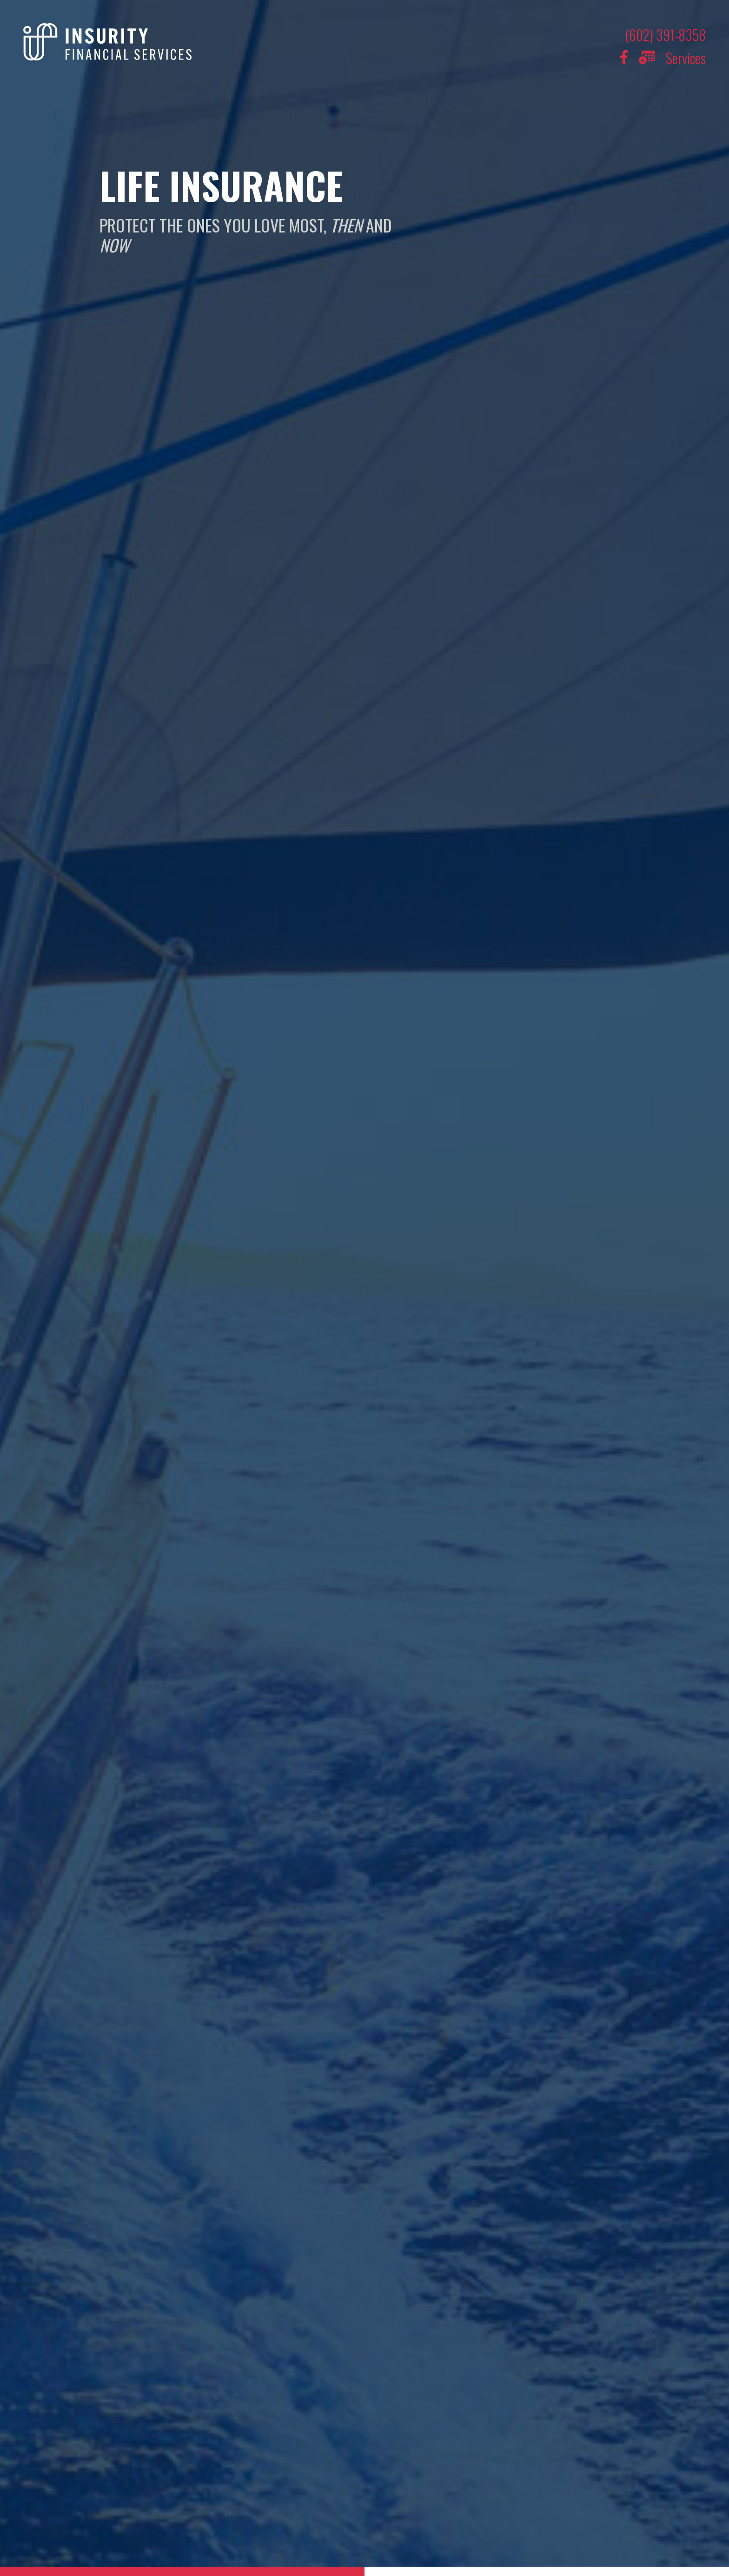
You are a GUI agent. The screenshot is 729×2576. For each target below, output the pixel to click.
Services (686, 57)
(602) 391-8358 (665, 34)
